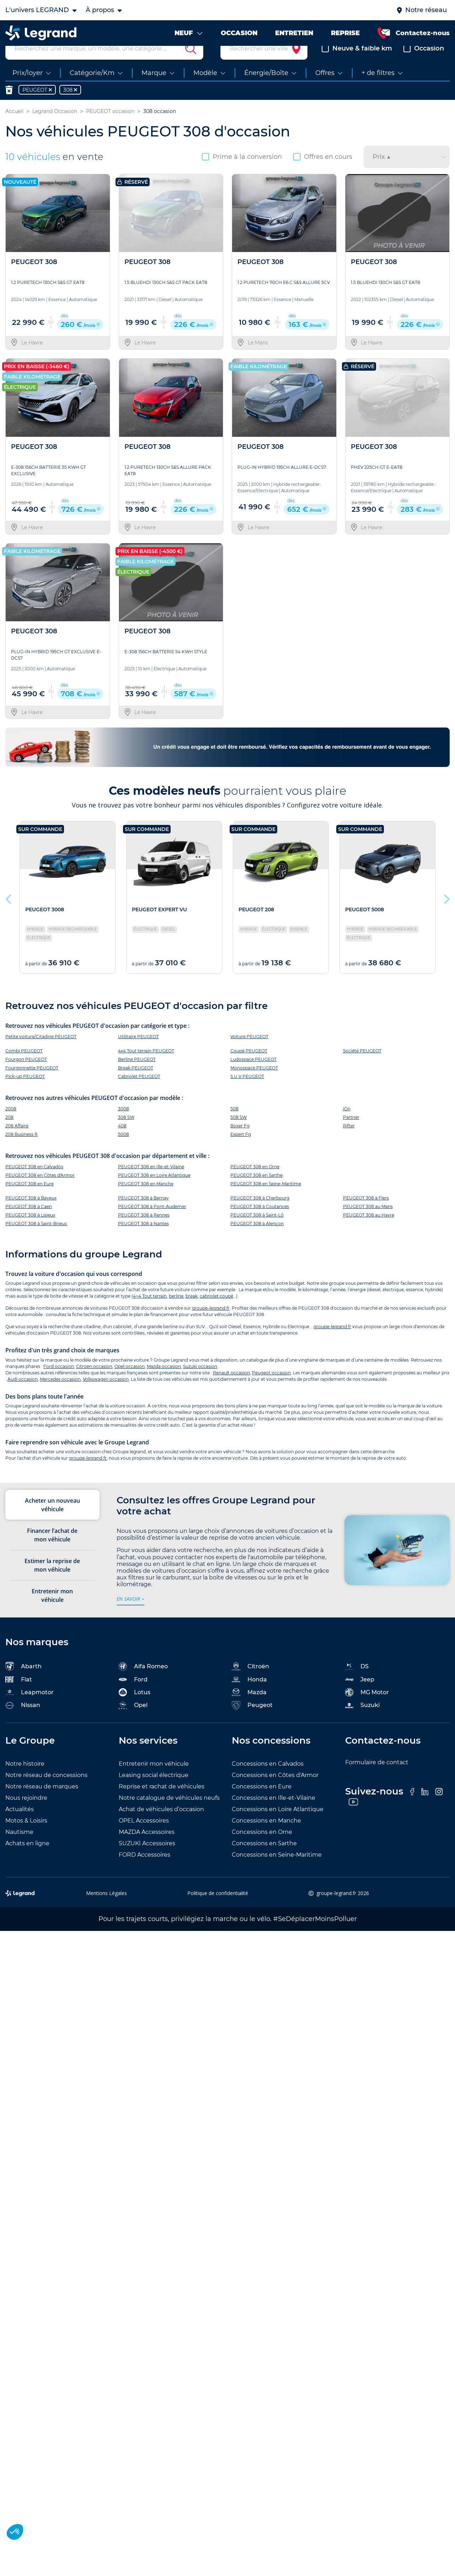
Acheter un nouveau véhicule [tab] (52, 1522)
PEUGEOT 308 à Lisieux (30, 1232)
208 (9, 1134)
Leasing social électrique (153, 1792)
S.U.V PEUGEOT (247, 1093)
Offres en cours (322, 173)
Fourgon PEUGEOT (26, 1076)
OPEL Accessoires (144, 1837)
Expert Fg (240, 1151)
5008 (123, 1151)
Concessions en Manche (266, 1837)
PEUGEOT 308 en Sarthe (256, 1192)
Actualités (19, 1826)
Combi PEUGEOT (24, 1067)
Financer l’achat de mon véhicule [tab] (52, 1552)
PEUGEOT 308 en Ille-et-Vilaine (151, 1183)
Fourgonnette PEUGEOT (31, 1084)
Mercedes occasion (60, 1396)
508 (234, 1125)
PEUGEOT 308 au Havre (368, 1232)
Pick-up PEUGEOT (25, 1093)
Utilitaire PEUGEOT (138, 1053)
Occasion (423, 65)
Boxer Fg (240, 1142)
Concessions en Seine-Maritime (277, 1871)
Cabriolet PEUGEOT (139, 1093)
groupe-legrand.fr (211, 1325)
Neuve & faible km (357, 65)
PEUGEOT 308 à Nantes (143, 1240)
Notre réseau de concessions (46, 1792)
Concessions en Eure (261, 1803)
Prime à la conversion (242, 173)
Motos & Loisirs (26, 1837)
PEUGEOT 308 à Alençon (257, 1240)
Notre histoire (24, 1780)
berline (176, 1313)
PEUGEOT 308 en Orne (254, 1183)
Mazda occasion (164, 1383)
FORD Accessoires (144, 1871)
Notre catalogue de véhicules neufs (169, 1815)
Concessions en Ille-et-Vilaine (273, 1815)
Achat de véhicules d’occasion (161, 1826)
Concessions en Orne (262, 1849)
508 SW (238, 1134)
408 (122, 1142)
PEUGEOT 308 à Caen (28, 1223)
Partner (351, 1134)
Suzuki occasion (200, 1383)
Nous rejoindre (26, 1815)
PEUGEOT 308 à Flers (366, 1215)
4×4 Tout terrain (150, 1313)
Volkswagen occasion (106, 1396)
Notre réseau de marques (41, 1803)
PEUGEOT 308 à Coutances (259, 1223)
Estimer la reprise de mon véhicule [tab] (52, 1582)
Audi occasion (22, 1396)
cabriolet (209, 1313)
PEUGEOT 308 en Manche (145, 1200)
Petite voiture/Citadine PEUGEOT (40, 1053)
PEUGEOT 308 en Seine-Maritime (265, 1200)
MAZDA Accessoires (147, 1849)
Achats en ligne (27, 1860)
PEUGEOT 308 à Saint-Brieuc (36, 1240)
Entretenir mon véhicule (154, 1780)
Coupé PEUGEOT (248, 1067)
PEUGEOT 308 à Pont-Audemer (152, 1223)
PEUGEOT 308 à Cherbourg (259, 1215)
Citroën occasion (94, 1383)
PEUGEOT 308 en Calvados (34, 1183)
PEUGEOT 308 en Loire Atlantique (154, 1192)
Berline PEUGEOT (137, 1076)
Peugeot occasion (271, 1389)
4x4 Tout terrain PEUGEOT (146, 1067)
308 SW (126, 1134)
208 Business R (21, 1151)
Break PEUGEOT (135, 1084)
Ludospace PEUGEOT (253, 1076)
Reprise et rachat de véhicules (161, 1803)
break (192, 1313)
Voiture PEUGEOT (249, 1053)
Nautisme (19, 1849)
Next (446, 914)
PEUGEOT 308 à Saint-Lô (257, 1232)
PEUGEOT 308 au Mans (368, 1223)
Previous (8, 914)
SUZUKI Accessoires (147, 1860)
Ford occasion (58, 1383)
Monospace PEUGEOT (254, 1084)
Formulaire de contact (376, 1779)
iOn (346, 1125)
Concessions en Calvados (268, 1780)
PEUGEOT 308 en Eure (29, 1200)
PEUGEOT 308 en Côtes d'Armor (40, 1192)
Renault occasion (231, 1389)
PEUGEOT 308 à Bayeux (31, 1215)
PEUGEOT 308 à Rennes (144, 1232)
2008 (10, 1125)
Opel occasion (129, 1383)
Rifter (349, 1142)
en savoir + (130, 1615)
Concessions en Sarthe (264, 1860)
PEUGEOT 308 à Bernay (143, 1215)
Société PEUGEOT (362, 1067)
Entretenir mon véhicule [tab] (52, 1612)
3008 (123, 1125)
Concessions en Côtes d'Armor (275, 1792)
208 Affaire (16, 1142)
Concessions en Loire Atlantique (277, 1826)
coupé (226, 1313)
